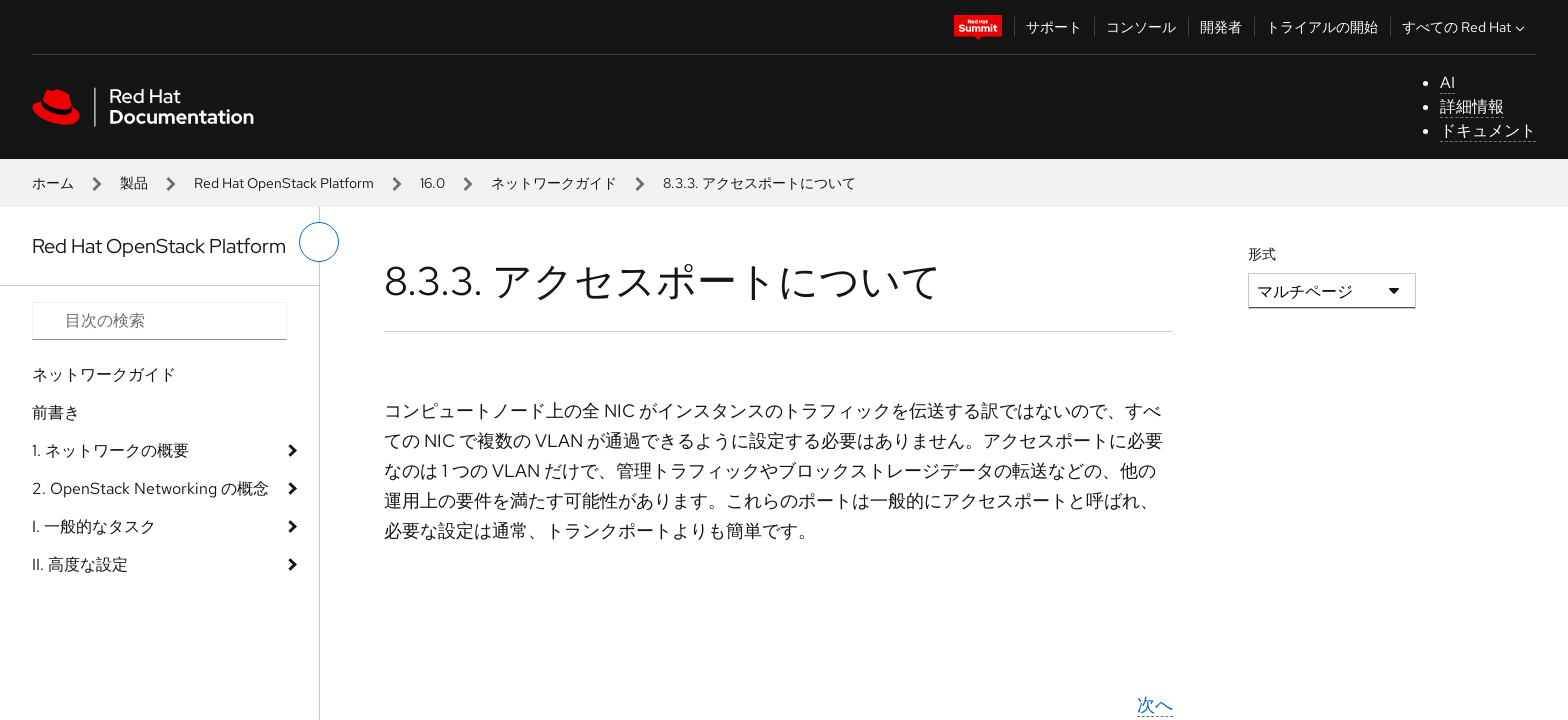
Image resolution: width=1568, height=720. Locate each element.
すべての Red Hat (1465, 27)
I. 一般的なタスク (94, 526)
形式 (1262, 254)
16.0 (432, 183)
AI (1447, 82)
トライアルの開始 (1322, 27)
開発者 (1221, 27)
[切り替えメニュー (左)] (319, 242)
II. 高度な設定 (80, 564)
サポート (1054, 27)
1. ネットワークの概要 (110, 450)
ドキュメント (1488, 130)
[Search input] (159, 321)
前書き (56, 412)
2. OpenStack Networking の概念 (150, 488)
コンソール (1141, 27)
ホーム (53, 183)
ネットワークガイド (554, 183)
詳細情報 (1472, 106)
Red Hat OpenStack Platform (284, 183)
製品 (134, 183)
